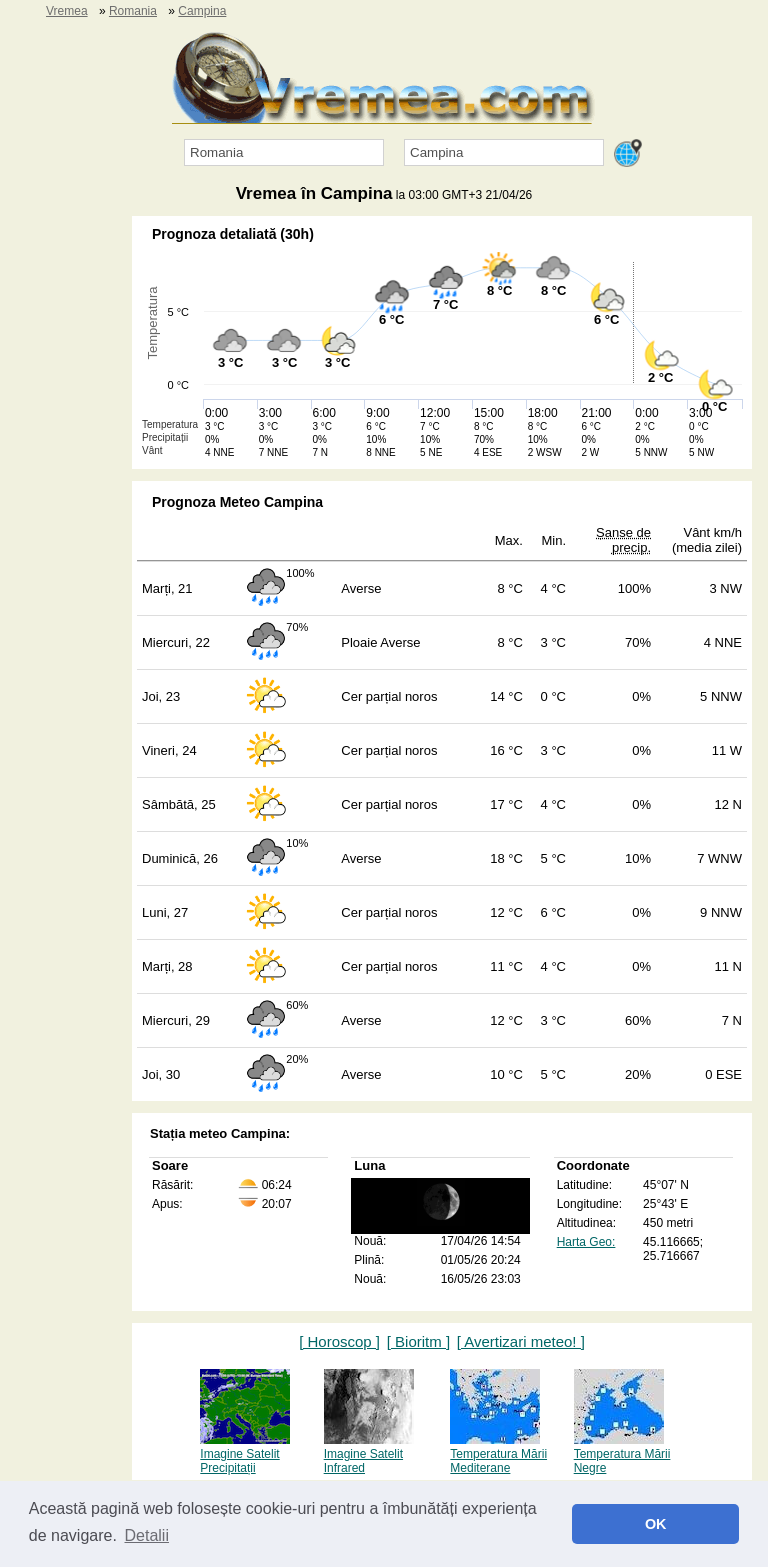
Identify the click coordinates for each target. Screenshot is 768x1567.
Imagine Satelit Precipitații (245, 1454)
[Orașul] (504, 152)
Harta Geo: (586, 1242)
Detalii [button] (147, 1535)
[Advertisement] (60, 516)
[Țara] (284, 152)
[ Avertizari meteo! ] (521, 1341)
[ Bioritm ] (418, 1341)
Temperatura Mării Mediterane (498, 1454)
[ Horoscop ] (339, 1341)
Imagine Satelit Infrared (369, 1454)
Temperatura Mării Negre (622, 1454)
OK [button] (656, 1524)
